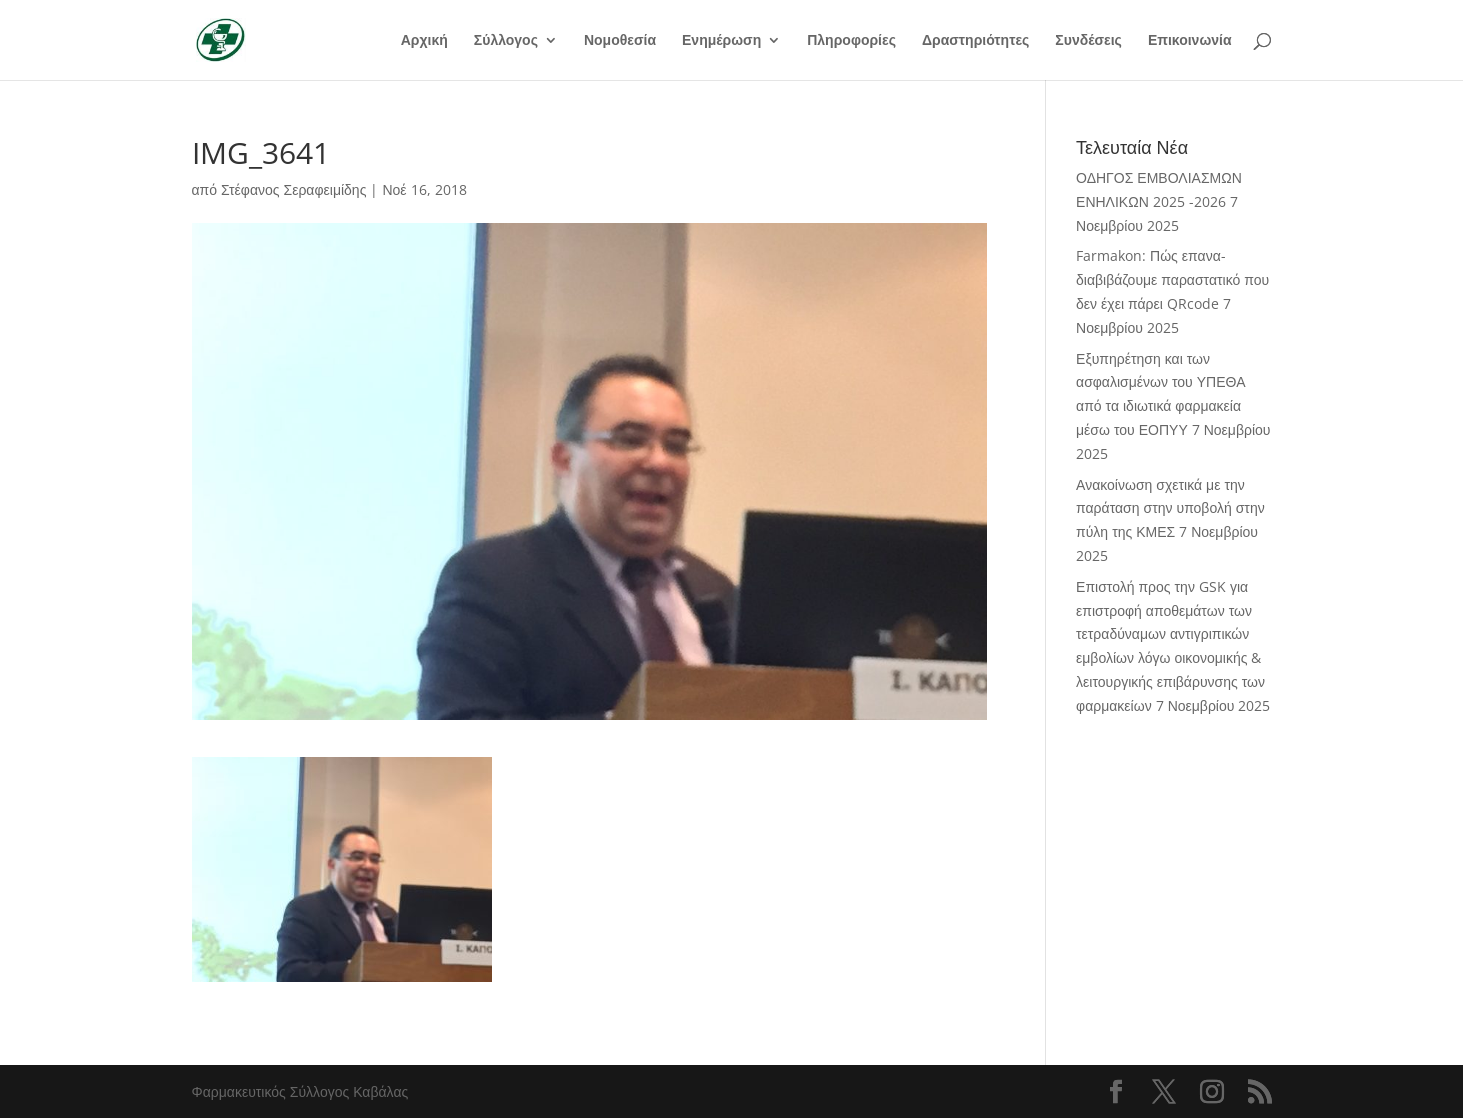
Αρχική (424, 41)
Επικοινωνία (1190, 41)
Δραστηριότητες (975, 41)
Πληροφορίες (851, 41)
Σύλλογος (506, 41)
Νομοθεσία (620, 41)
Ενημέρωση (721, 41)
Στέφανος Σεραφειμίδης (293, 189)
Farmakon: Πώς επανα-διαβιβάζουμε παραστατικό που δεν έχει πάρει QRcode (1172, 279)
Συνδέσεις (1088, 41)
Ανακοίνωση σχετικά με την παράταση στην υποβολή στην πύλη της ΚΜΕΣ (1170, 508)
